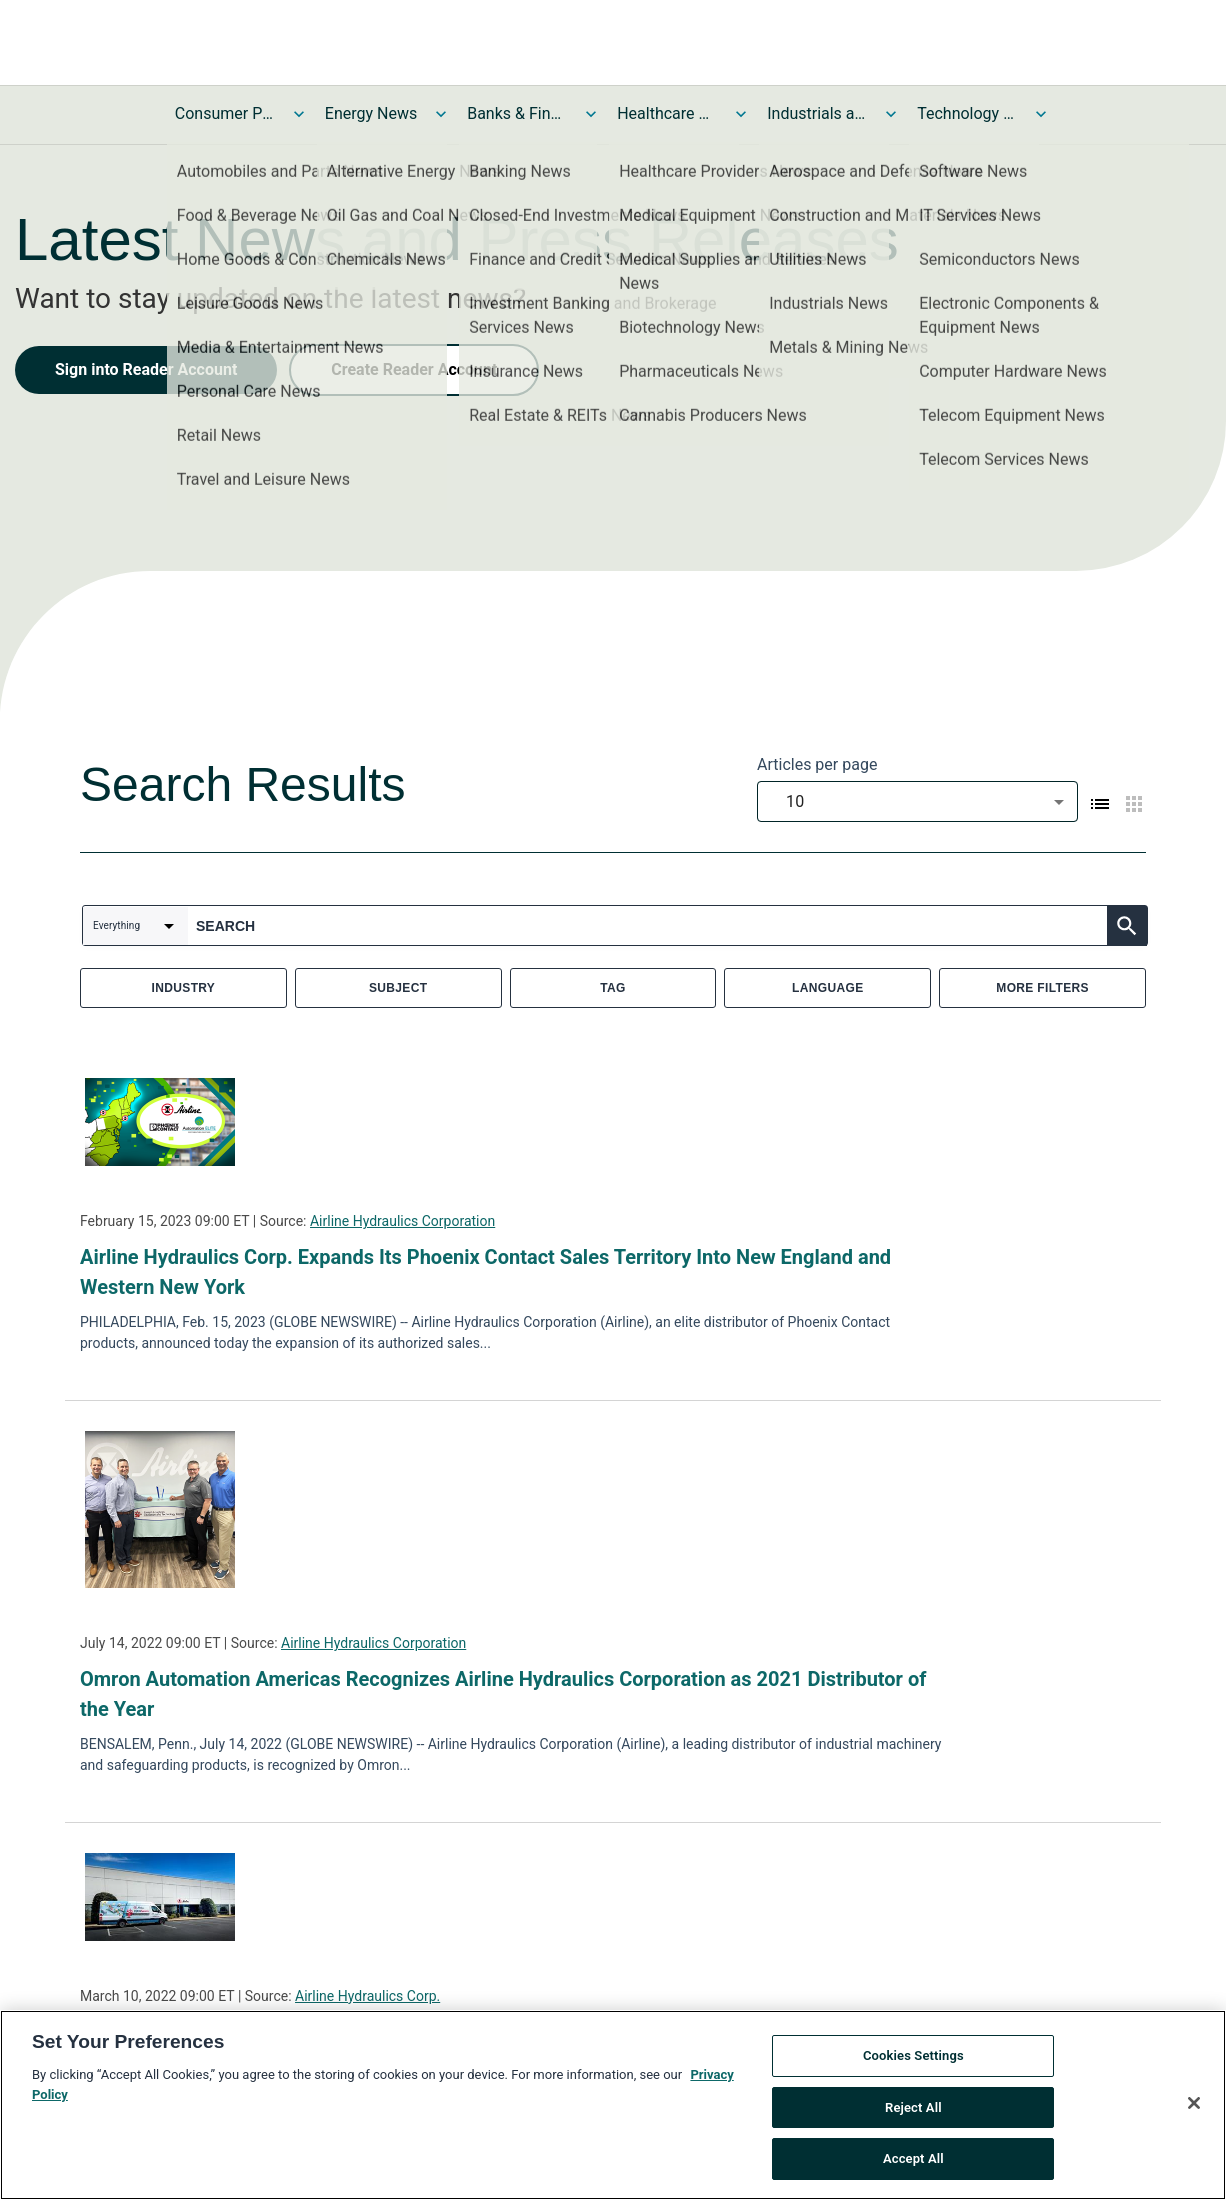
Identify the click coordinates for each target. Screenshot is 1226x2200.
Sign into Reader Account (146, 369)
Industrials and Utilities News (817, 113)
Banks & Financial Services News (517, 113)
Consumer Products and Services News (225, 113)
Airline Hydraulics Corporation (402, 1221)
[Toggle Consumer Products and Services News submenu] (299, 114)
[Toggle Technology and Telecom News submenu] (1041, 114)
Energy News (371, 113)
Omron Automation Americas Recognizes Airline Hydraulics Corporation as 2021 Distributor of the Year (503, 1694)
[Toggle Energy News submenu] (441, 114)
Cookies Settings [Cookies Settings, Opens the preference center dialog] (913, 2061)
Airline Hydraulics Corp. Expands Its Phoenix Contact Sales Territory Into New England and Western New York (485, 1272)
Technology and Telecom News (967, 113)
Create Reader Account (414, 369)
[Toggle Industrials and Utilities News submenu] (891, 114)
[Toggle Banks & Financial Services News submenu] (591, 114)
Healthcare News (667, 113)
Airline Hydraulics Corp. (367, 1996)
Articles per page (817, 764)
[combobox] (917, 801)
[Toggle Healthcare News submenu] (741, 114)
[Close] (1194, 2109)
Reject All (913, 2113)
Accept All (913, 2165)
